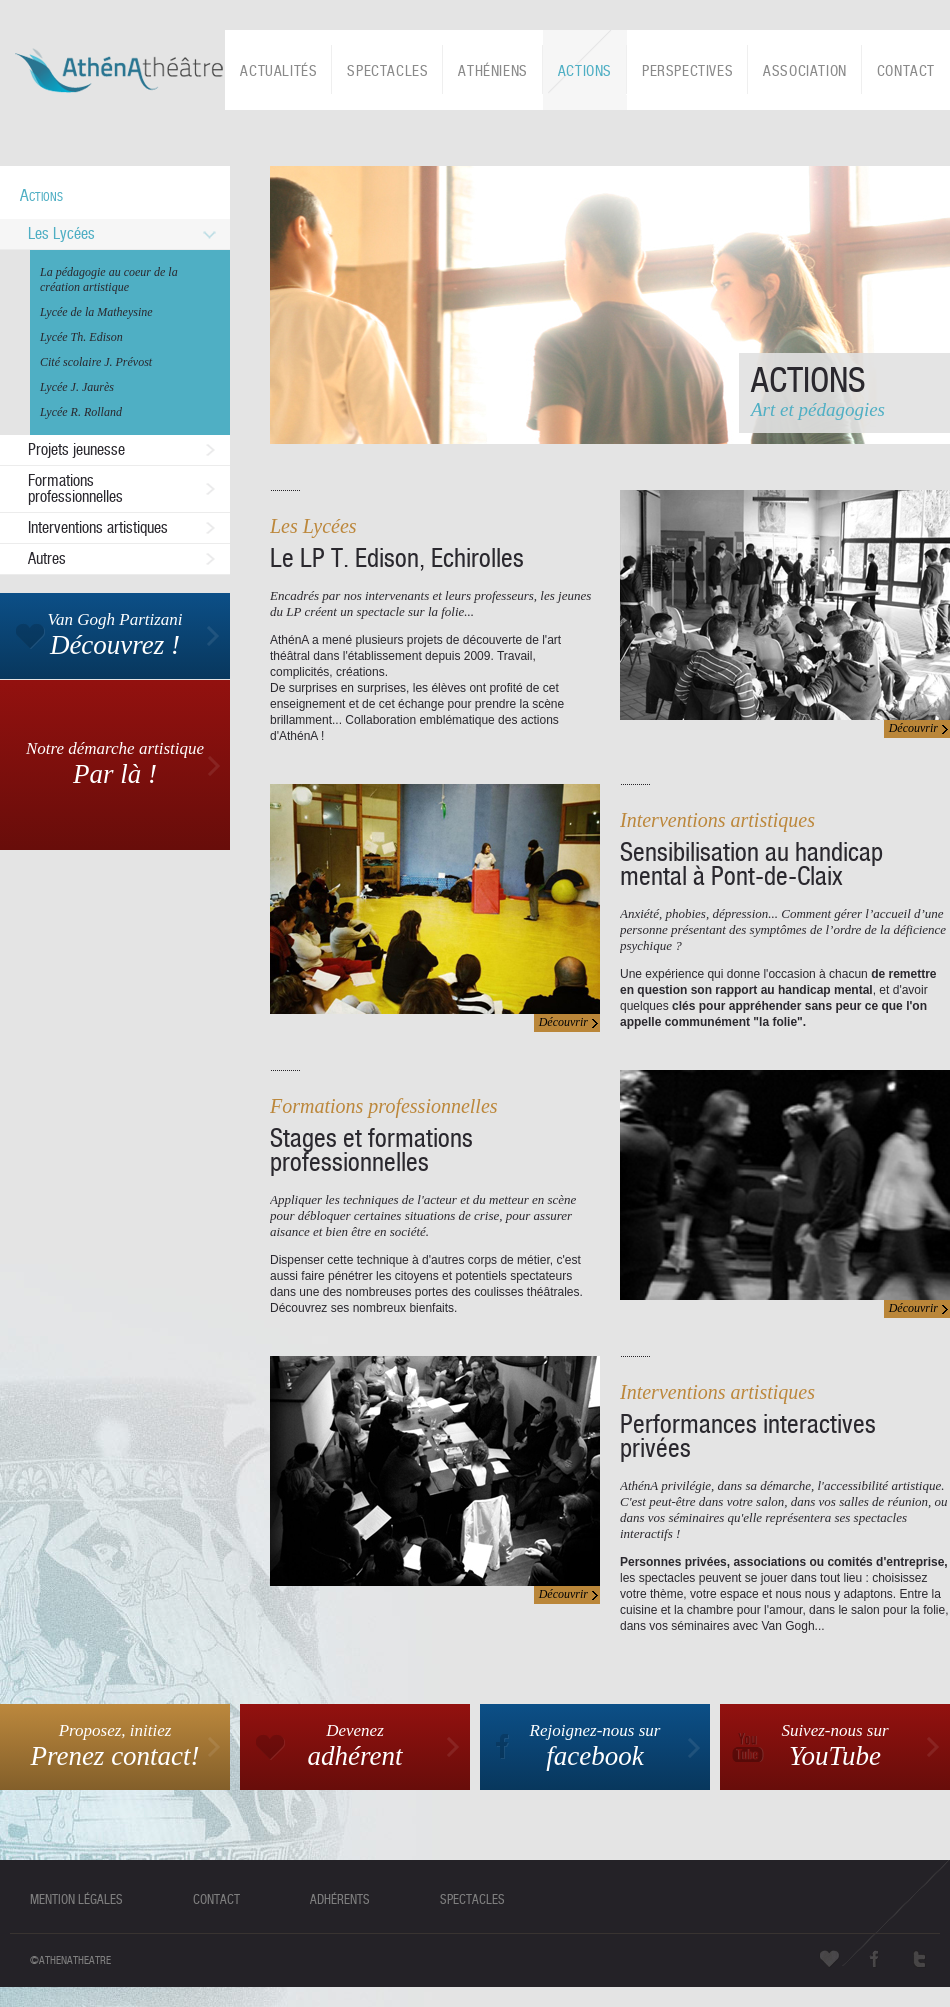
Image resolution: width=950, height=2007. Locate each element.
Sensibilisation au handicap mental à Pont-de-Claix (751, 864)
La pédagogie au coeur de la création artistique (109, 279)
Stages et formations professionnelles (371, 1150)
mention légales (76, 1899)
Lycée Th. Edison (81, 337)
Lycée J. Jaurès (77, 387)
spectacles (472, 1899)
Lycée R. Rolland (81, 412)
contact (216, 1899)
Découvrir (913, 728)
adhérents (340, 1899)
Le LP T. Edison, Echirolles (397, 558)
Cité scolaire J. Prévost (96, 362)
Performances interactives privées (748, 1436)
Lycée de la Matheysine (96, 312)
